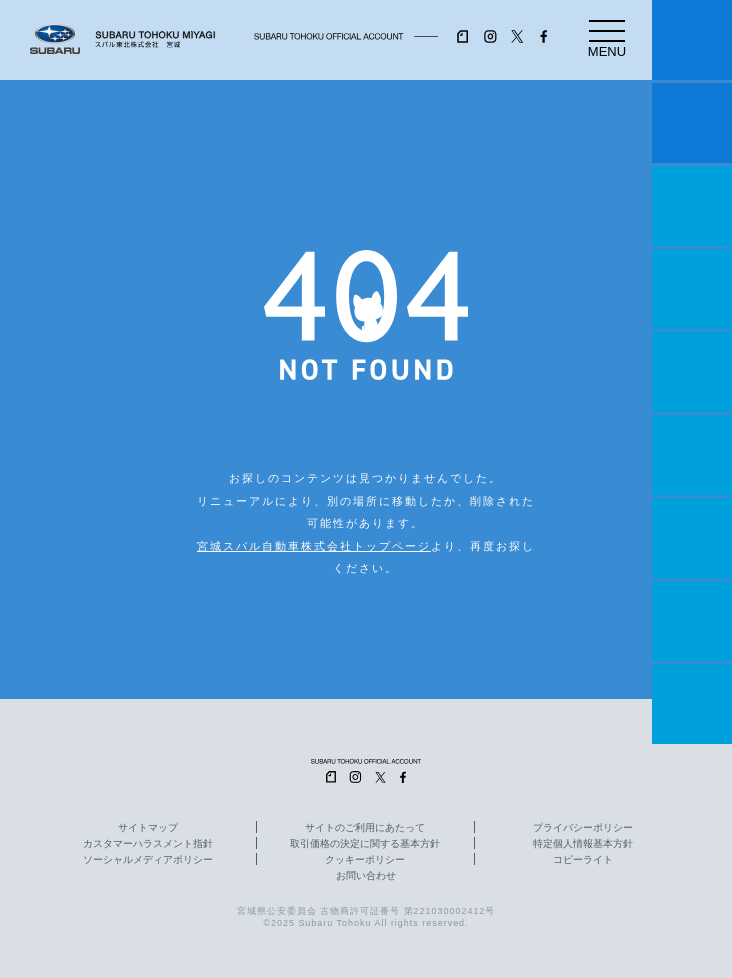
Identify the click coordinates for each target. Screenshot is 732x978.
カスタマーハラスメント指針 (148, 844)
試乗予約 (692, 123)
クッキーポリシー (365, 860)
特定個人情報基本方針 (583, 844)
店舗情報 (692, 372)
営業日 (692, 289)
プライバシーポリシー (583, 828)
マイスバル (692, 40)
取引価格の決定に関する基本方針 (365, 844)
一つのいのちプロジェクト (692, 206)
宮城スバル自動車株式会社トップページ (314, 546)
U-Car (692, 455)
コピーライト (583, 860)
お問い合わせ (366, 876)
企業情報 (692, 621)
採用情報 (692, 704)
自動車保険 (692, 538)
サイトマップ (148, 828)
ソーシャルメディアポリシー (148, 860)
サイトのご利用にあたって (365, 828)
